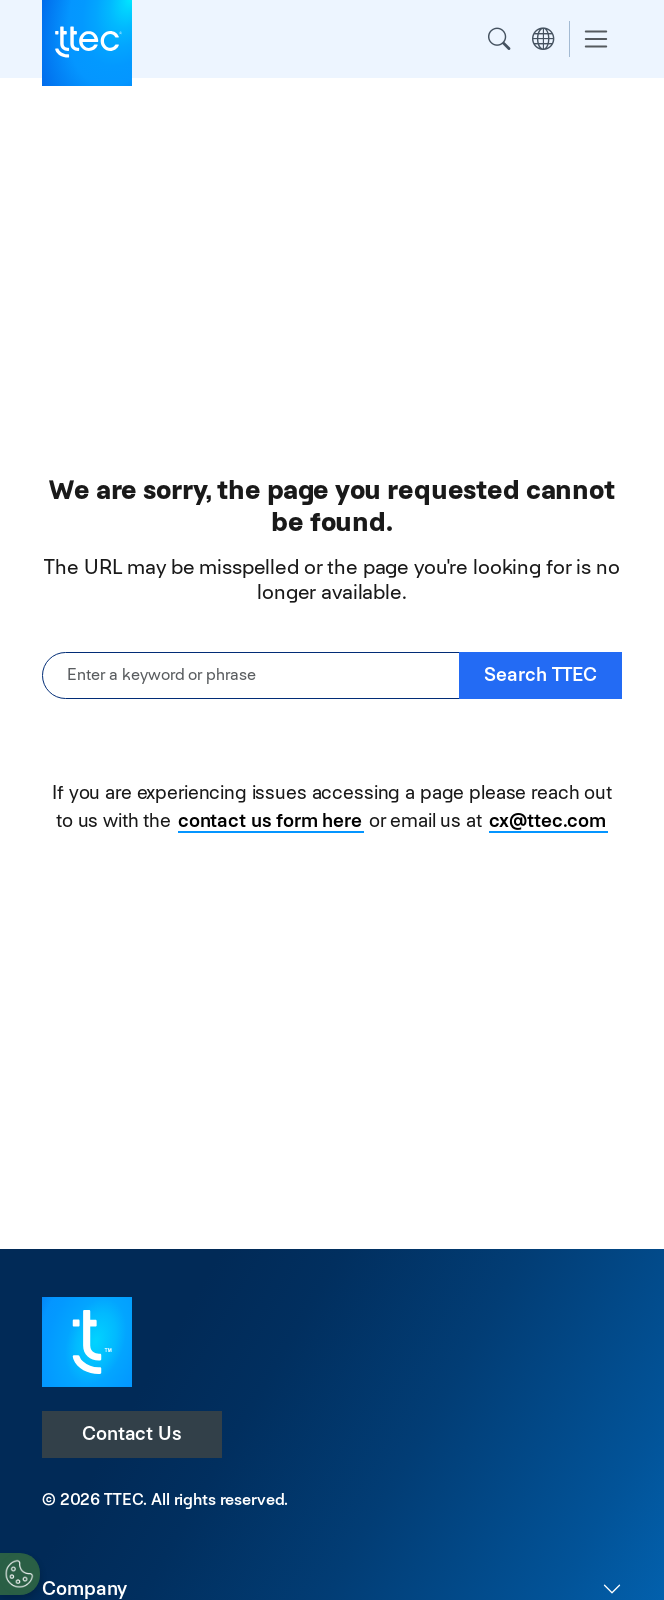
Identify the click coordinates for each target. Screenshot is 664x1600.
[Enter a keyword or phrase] (251, 675)
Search (499, 39)
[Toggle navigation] (596, 39)
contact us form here (270, 820)
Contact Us (132, 1433)
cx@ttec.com (547, 820)
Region (543, 39)
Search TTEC (540, 674)
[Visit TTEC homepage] (87, 1340)
